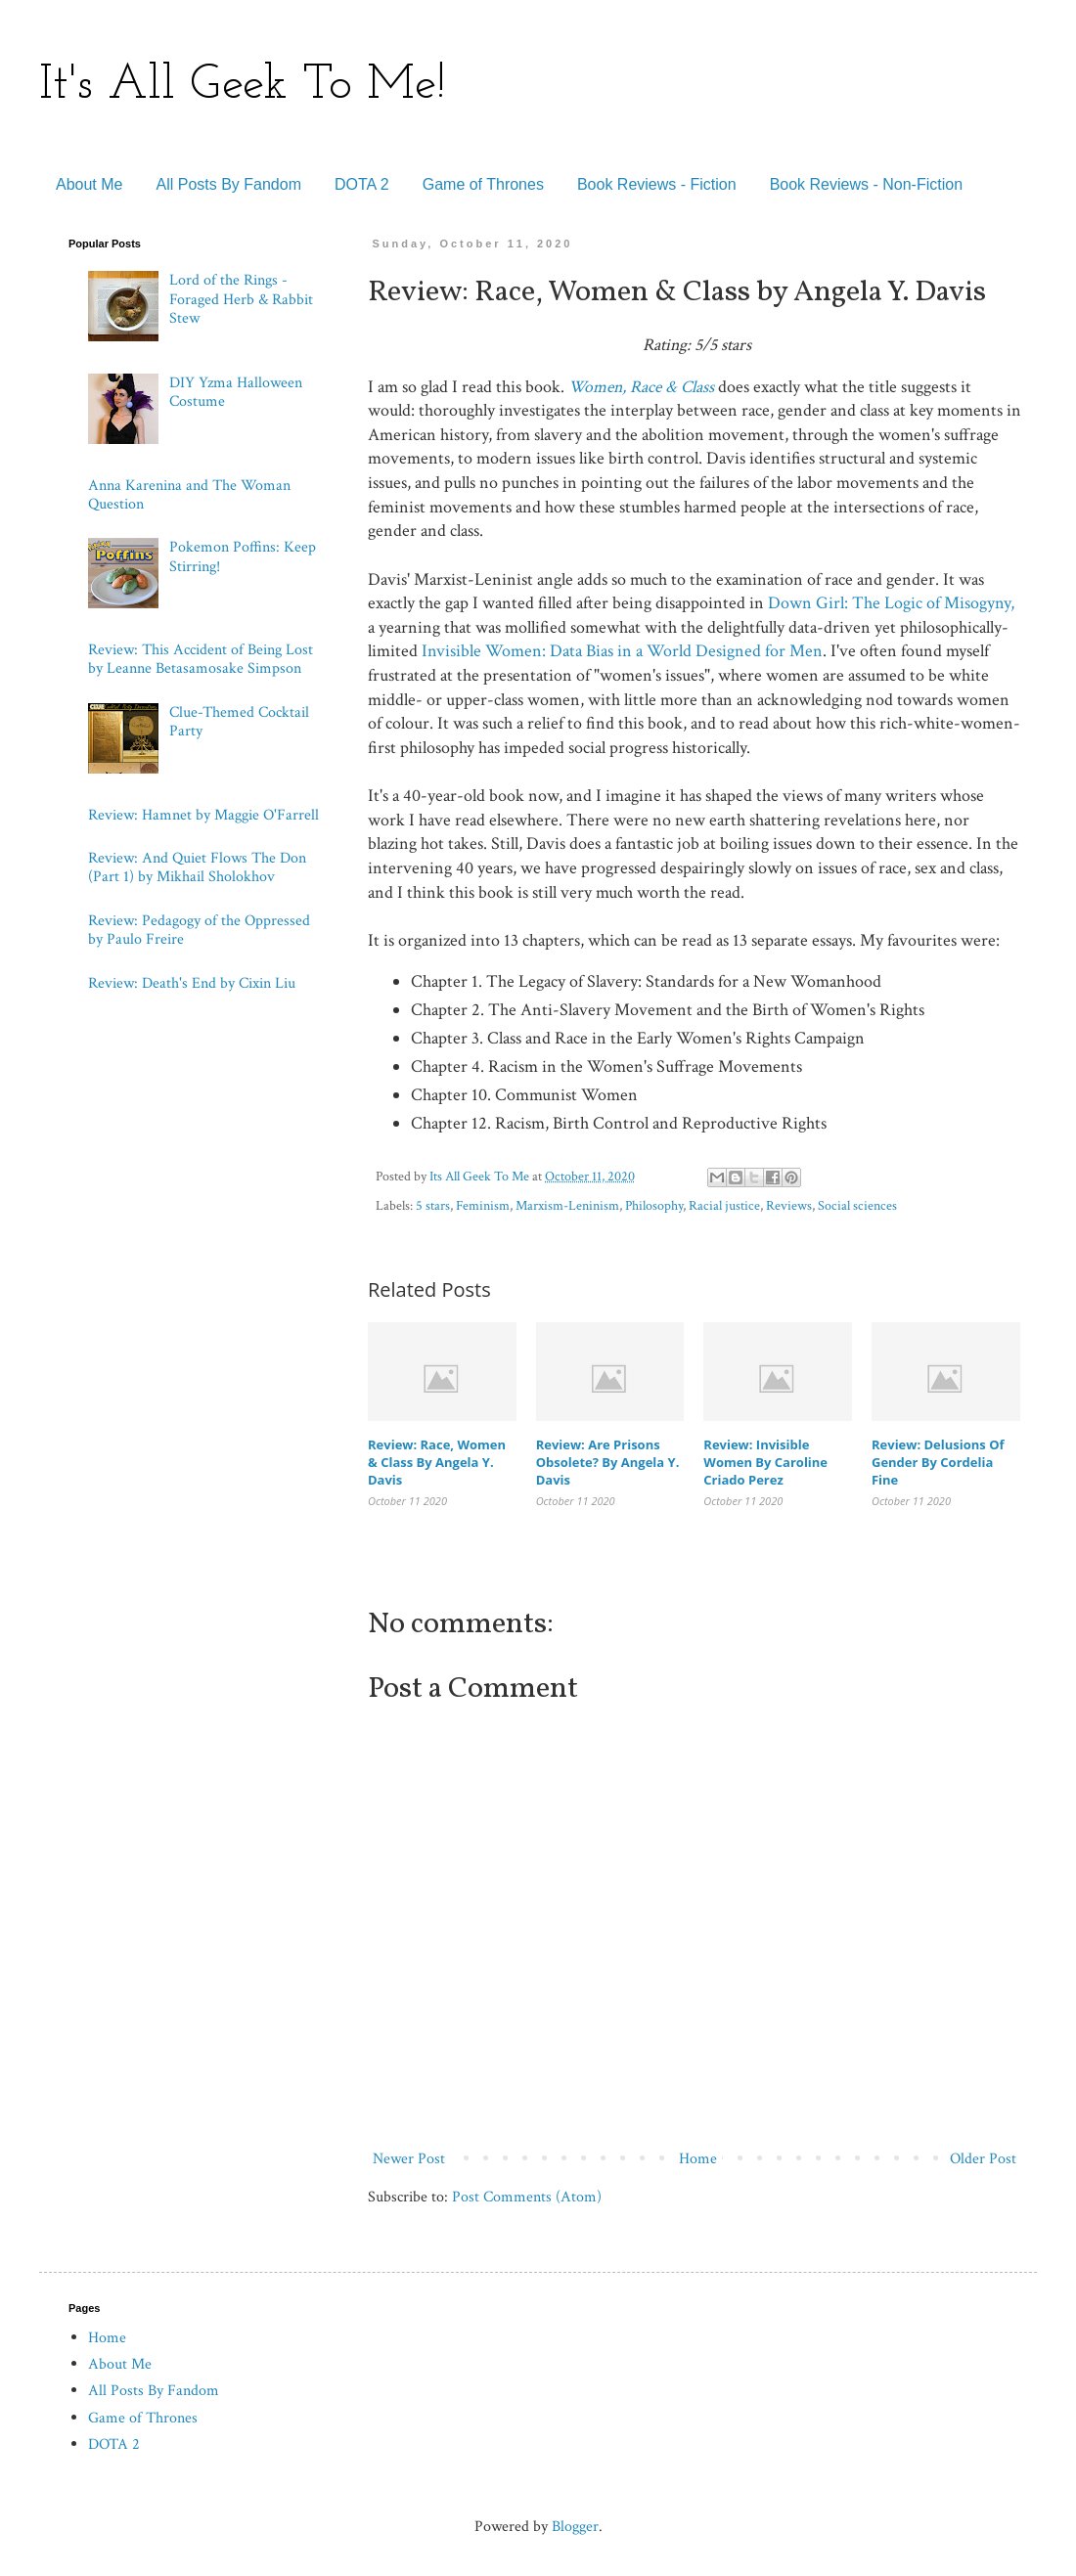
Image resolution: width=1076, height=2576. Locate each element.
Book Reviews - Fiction (657, 184)
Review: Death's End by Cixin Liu (191, 983)
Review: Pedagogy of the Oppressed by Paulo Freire (199, 930)
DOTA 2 (362, 184)
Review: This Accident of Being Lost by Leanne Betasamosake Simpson (200, 659)
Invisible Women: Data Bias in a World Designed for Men (622, 651)
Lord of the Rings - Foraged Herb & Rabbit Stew (241, 299)
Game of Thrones (483, 184)
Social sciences (857, 1205)
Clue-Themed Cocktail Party (239, 721)
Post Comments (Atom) (527, 2197)
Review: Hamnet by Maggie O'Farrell (203, 815)
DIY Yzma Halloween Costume (235, 392)
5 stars (433, 1205)
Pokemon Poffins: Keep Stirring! (242, 556)
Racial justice (724, 1205)
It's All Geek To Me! (242, 86)
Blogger (575, 2526)
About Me (89, 184)
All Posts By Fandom (228, 184)
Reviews (789, 1205)
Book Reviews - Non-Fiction (866, 184)
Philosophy (654, 1205)
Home (698, 2159)
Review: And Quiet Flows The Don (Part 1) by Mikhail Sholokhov (197, 867)
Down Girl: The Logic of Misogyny (889, 603)
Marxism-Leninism (567, 1205)
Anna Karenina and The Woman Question (189, 494)
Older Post (983, 2159)
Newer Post (409, 2159)
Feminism (483, 1205)
